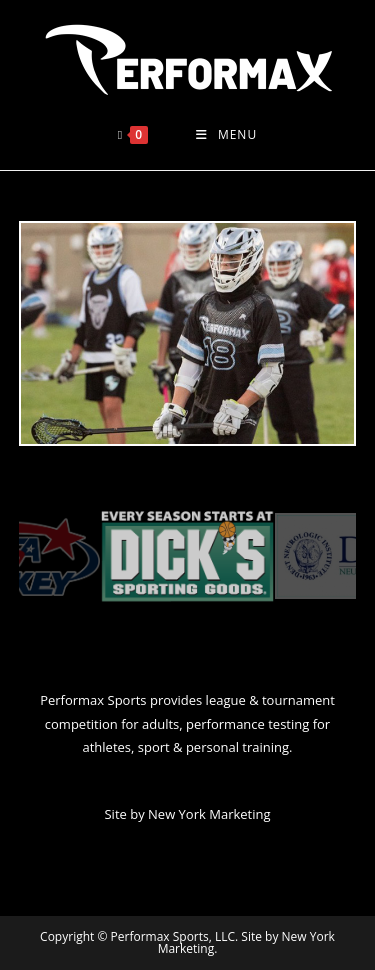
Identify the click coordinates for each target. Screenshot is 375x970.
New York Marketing (209, 814)
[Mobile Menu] (226, 135)
